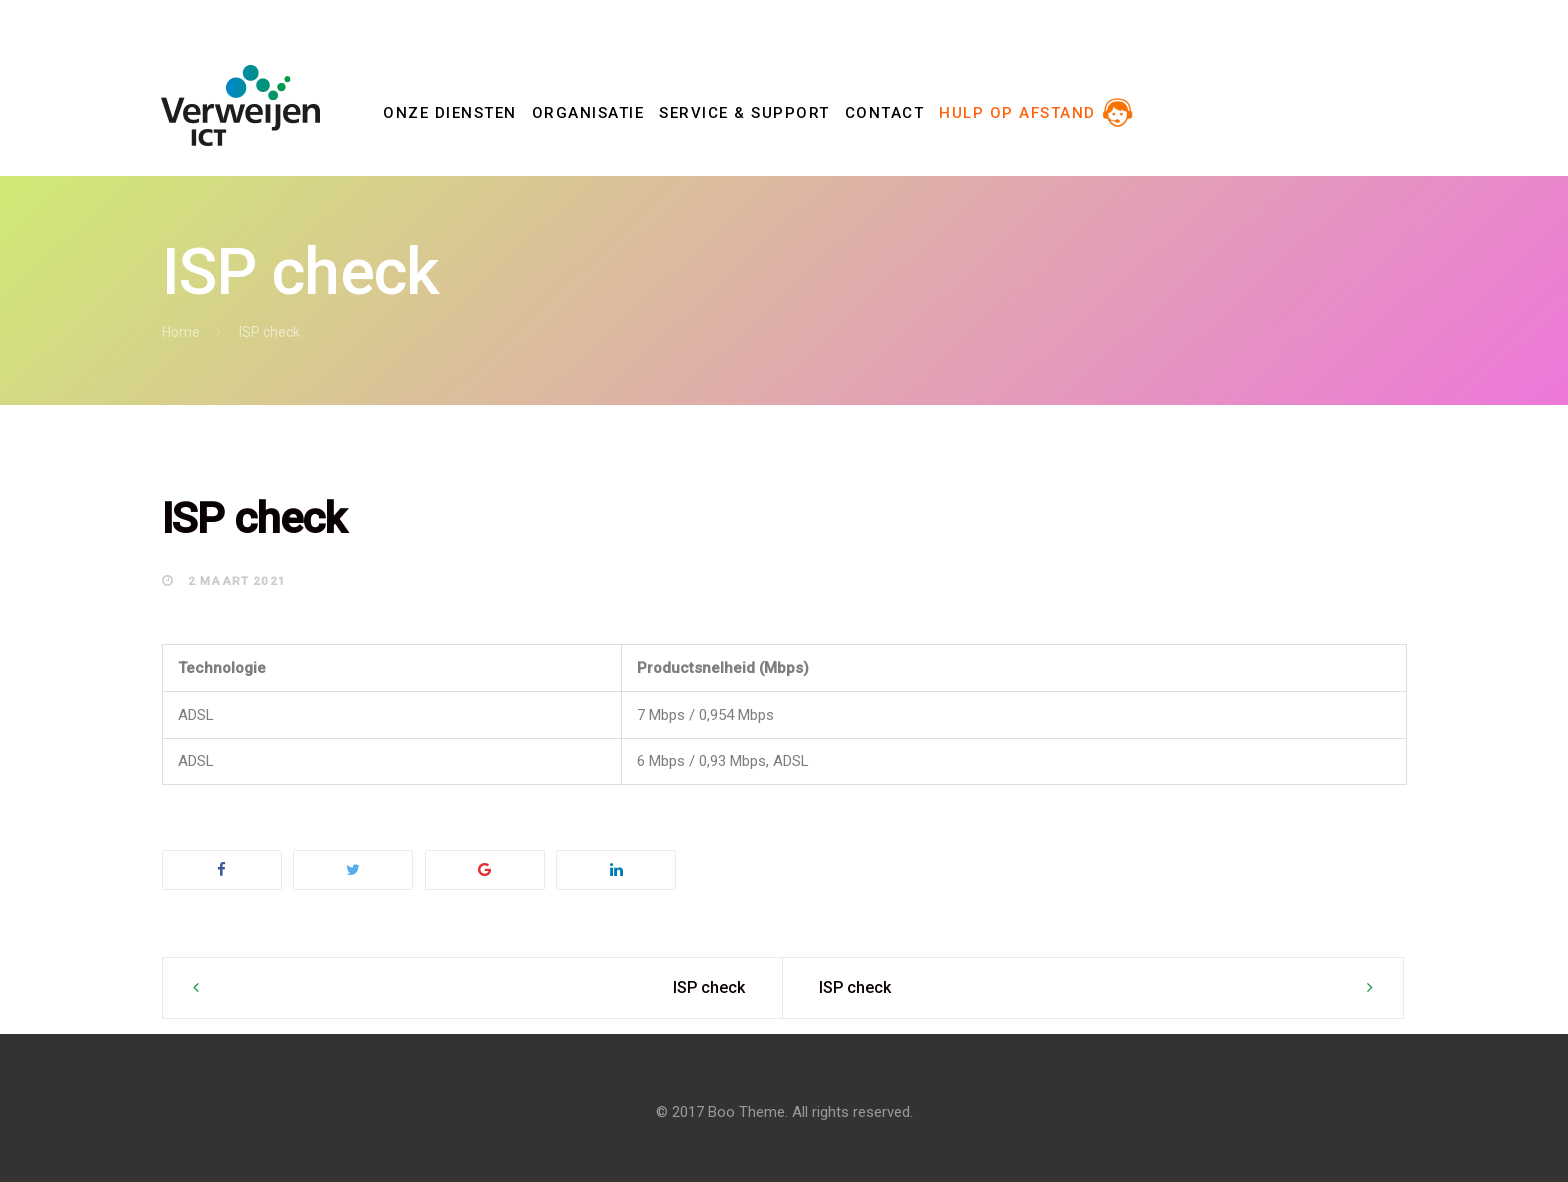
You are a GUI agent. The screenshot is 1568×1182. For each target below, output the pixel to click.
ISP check (709, 987)
